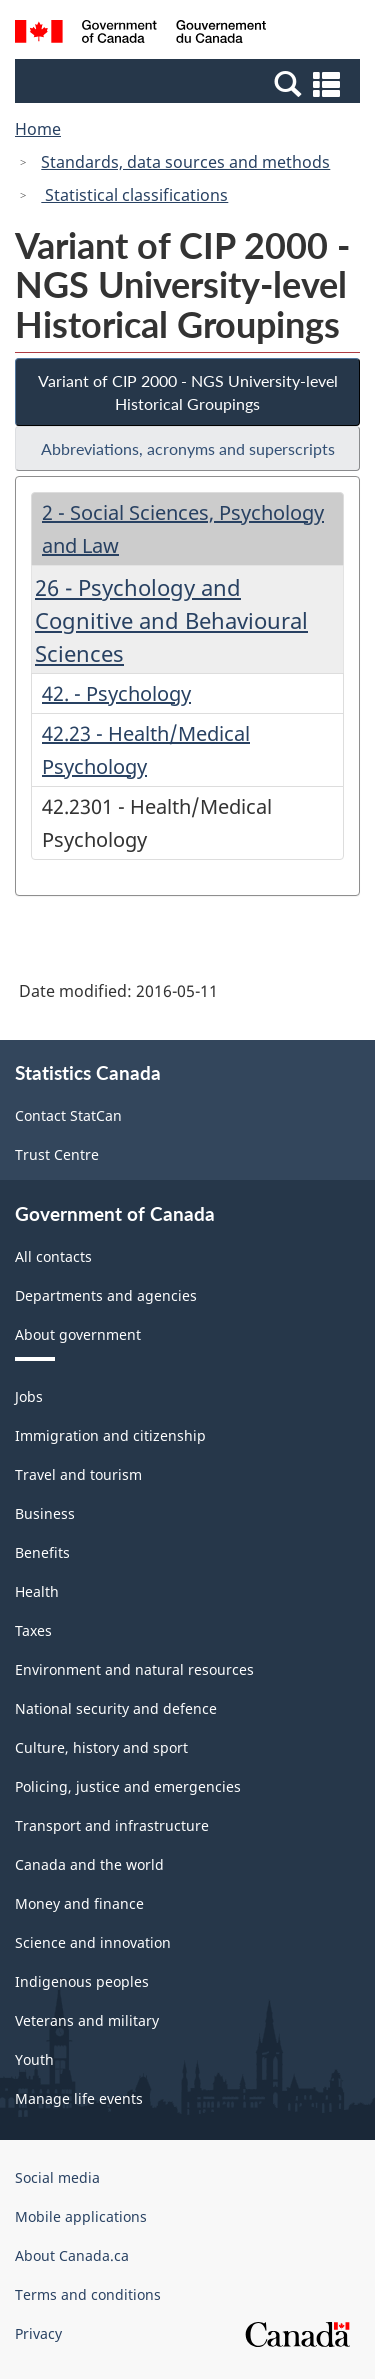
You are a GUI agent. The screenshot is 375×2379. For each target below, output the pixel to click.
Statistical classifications (134, 195)
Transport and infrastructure (112, 1825)
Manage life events (79, 2098)
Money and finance (79, 1903)
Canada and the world (89, 1864)
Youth (34, 2059)
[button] (190, 83)
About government (78, 1334)
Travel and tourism (78, 1474)
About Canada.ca (72, 2255)
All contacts (53, 1256)
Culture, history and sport (101, 1747)
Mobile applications (81, 2216)
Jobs (29, 1396)
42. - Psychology (116, 693)
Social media (57, 2177)
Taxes (33, 1630)
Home (38, 129)
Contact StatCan (68, 1115)
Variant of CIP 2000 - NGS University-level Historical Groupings (188, 392)
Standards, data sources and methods (185, 162)
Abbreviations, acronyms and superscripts (188, 448)
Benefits (42, 1552)
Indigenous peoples (82, 1981)
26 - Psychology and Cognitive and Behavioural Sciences (171, 620)
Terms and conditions (88, 2294)
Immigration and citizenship (110, 1435)
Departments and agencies (106, 1295)
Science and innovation (93, 1942)
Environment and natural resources (134, 1669)
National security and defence (116, 1708)
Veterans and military (87, 2020)
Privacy (38, 2333)
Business (45, 1513)
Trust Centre (57, 1154)
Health (37, 1591)
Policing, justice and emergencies (128, 1786)
